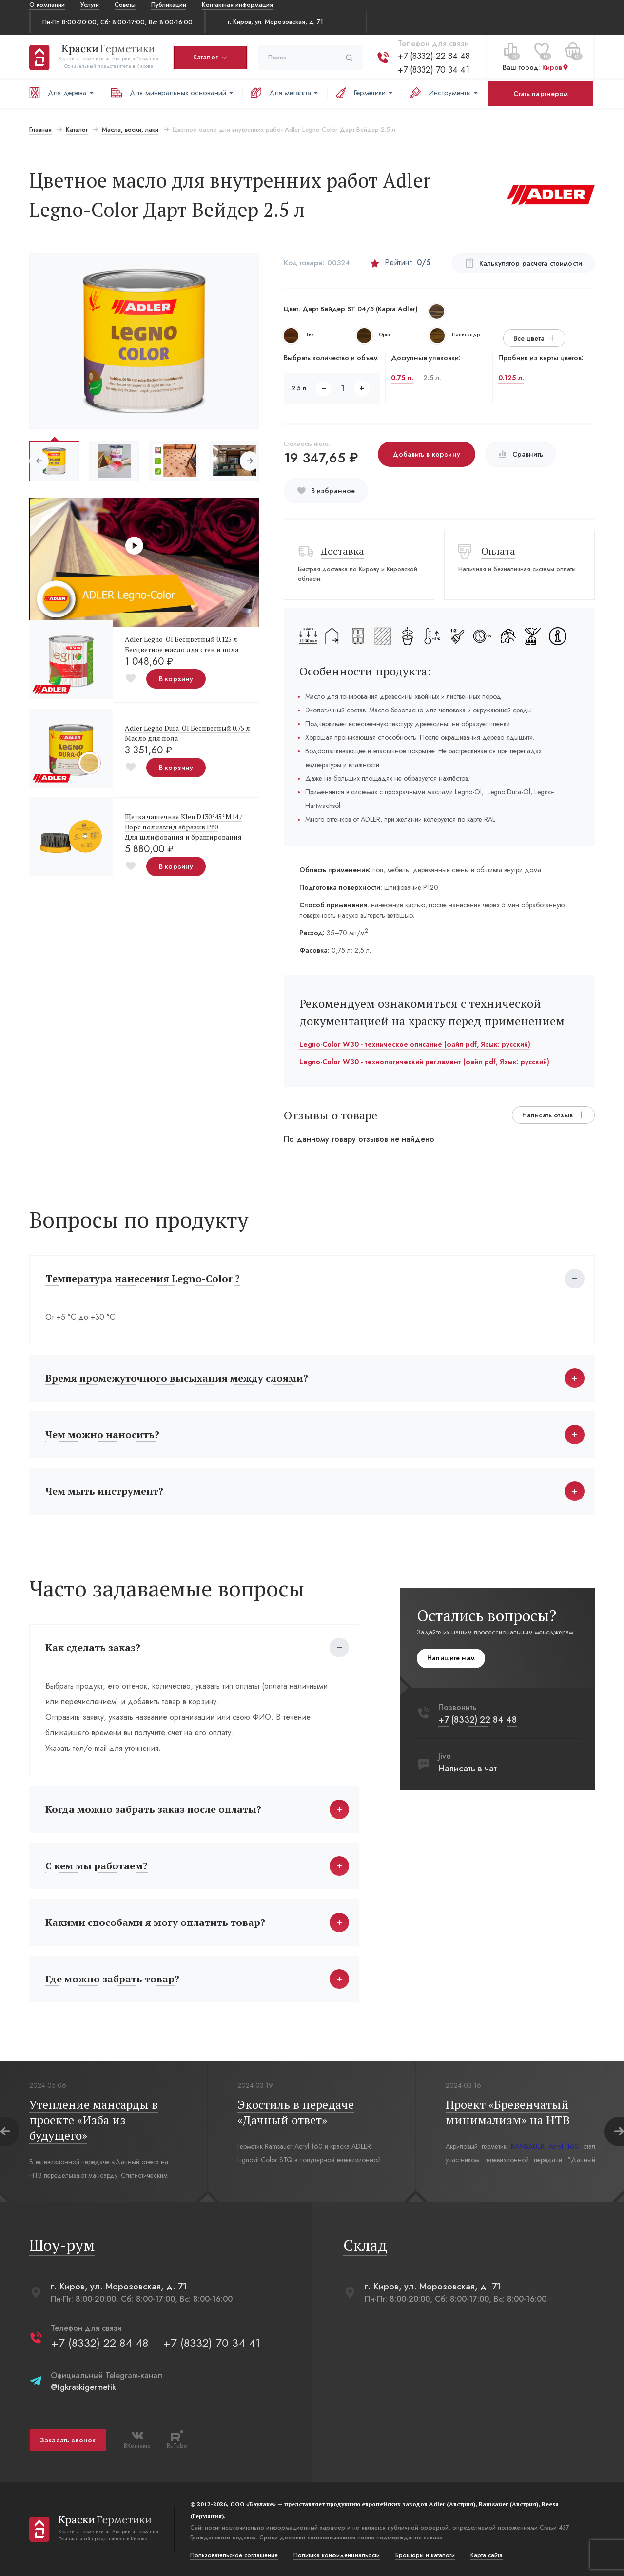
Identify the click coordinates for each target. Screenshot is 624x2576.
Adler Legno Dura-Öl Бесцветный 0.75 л (187, 727)
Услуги (89, 4)
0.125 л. (511, 378)
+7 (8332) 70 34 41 (433, 69)
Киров (555, 67)
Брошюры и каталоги (425, 2555)
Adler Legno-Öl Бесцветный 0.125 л (181, 639)
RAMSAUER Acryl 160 (545, 2147)
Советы (125, 4)
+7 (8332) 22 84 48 (434, 56)
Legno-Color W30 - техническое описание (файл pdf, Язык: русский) (414, 1044)
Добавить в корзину (426, 454)
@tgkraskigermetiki (84, 2387)
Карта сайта (486, 2555)
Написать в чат (467, 1769)
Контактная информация (237, 4)
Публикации (168, 4)
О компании (47, 4)
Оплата (498, 550)
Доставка (342, 550)
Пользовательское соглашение (234, 2555)
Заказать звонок (68, 2440)
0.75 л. (402, 378)
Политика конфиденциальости (336, 2555)
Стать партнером (540, 93)
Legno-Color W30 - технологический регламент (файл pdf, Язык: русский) (424, 1062)
